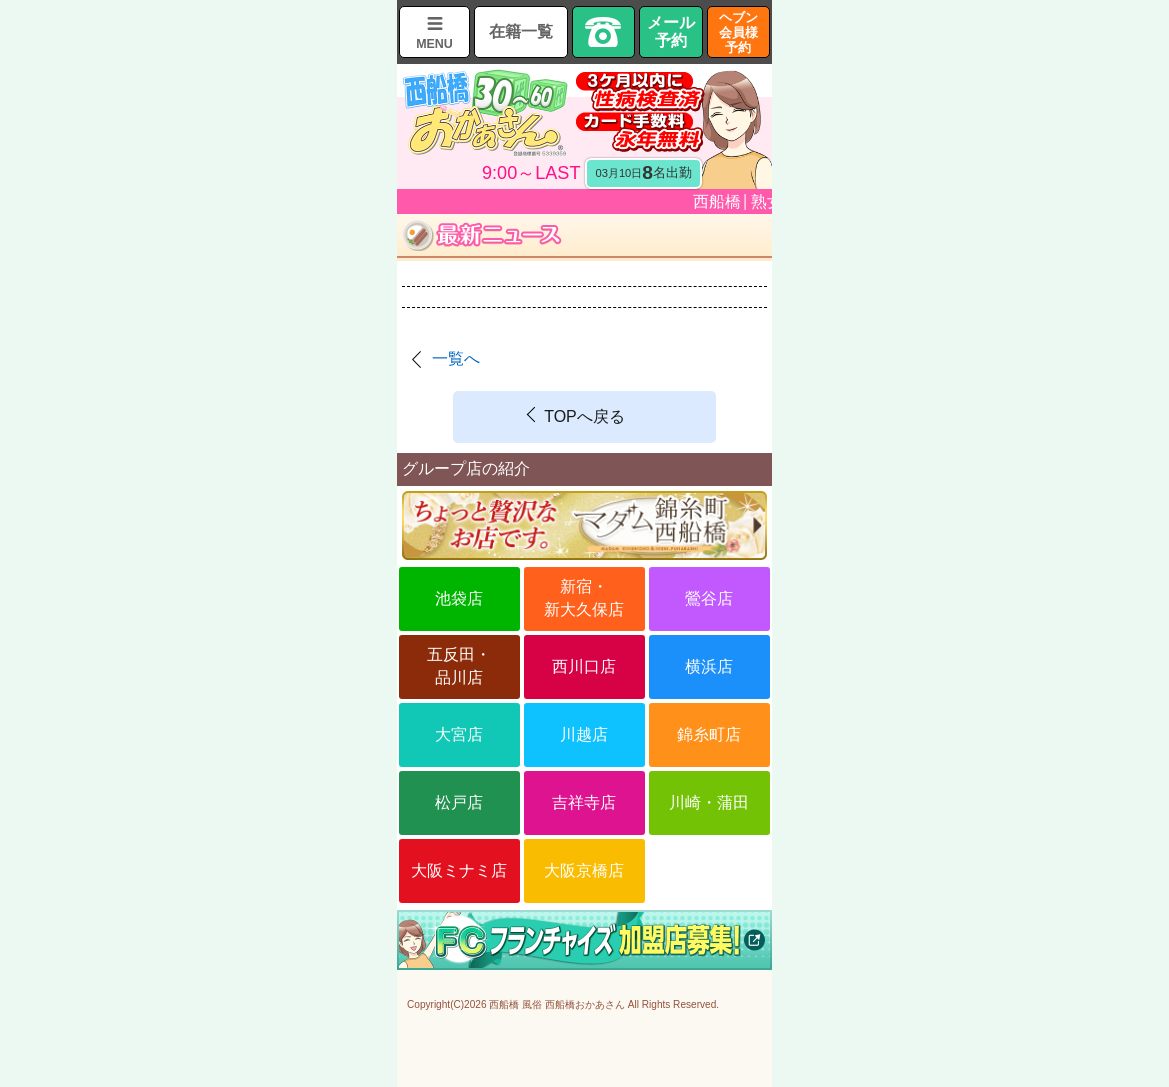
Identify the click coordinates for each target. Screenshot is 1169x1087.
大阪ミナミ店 (459, 870)
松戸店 (459, 802)
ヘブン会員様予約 (738, 32)
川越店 (584, 734)
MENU (434, 44)
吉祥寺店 (584, 802)
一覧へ (456, 358)
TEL (604, 32)
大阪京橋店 (584, 870)
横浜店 (709, 666)
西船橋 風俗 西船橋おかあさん (557, 1004)
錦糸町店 (709, 734)
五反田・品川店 (459, 665)
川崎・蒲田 (709, 802)
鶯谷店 (709, 598)
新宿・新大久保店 (584, 597)
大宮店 (459, 734)
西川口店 (584, 666)
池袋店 (459, 598)
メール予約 (671, 31)
